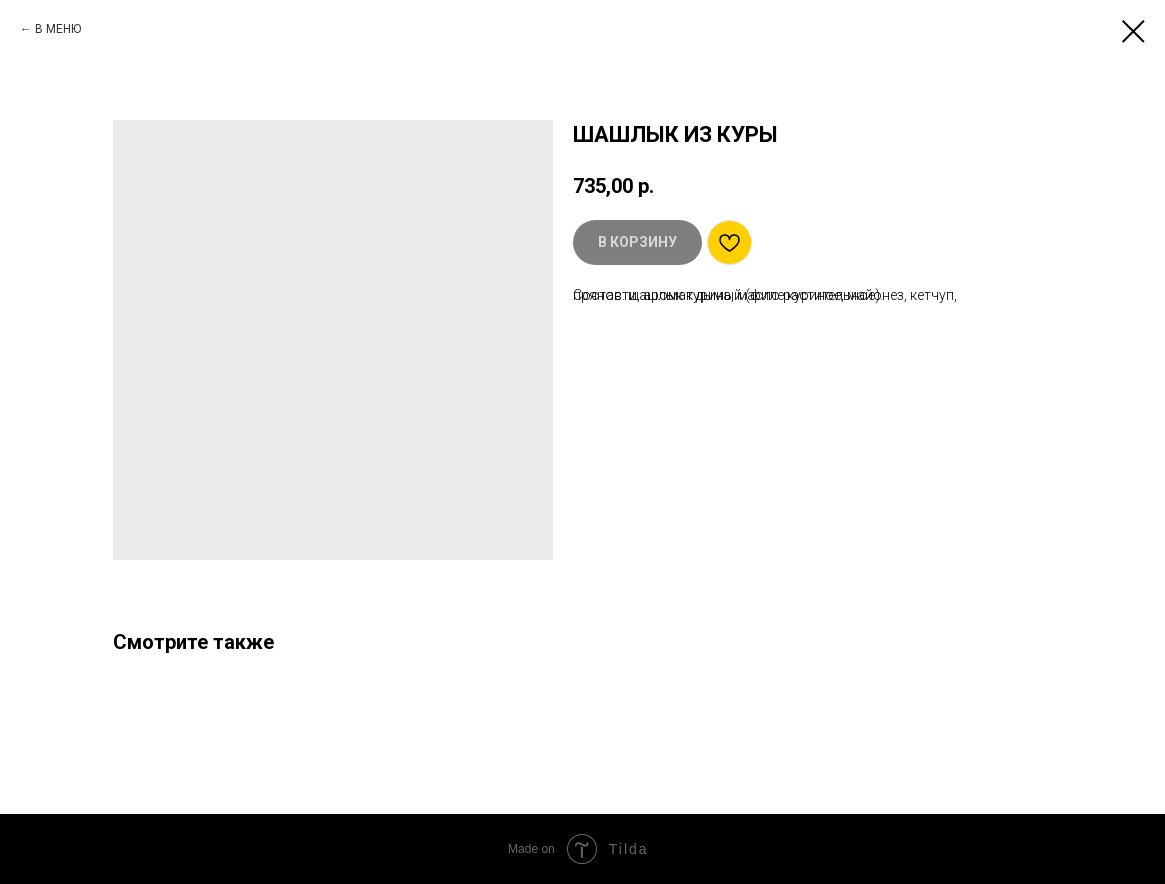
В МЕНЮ (58, 29)
